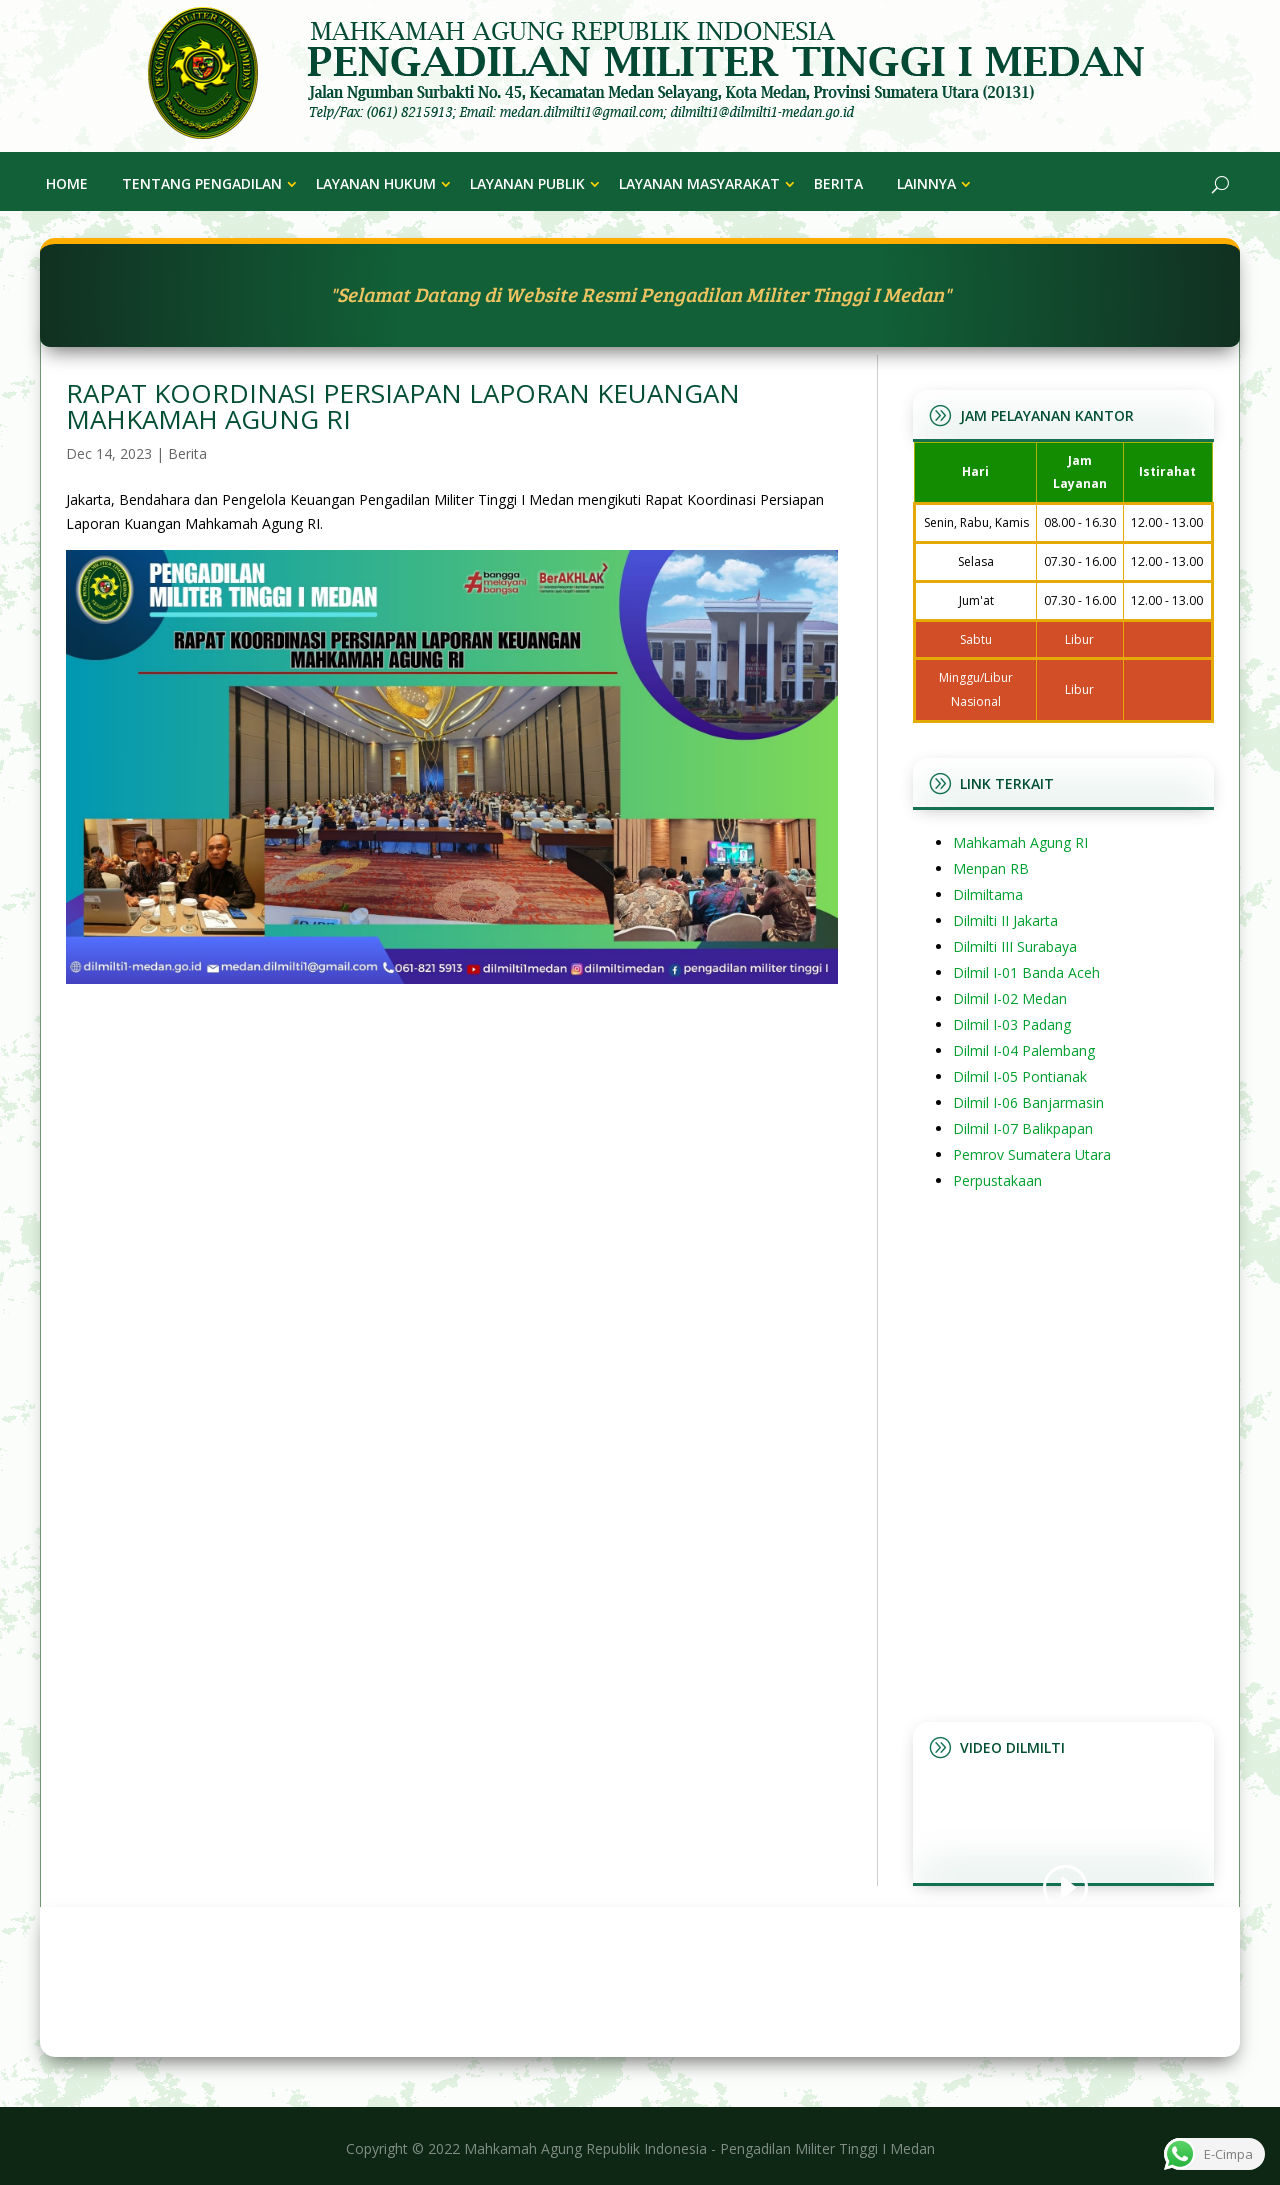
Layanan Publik (527, 183)
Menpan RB (991, 868)
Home (67, 183)
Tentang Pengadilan (202, 183)
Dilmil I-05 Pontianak (1020, 1076)
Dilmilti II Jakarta (1005, 920)
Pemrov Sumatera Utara (1032, 1154)
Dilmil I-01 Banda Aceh (1026, 972)
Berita (838, 183)
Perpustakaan (997, 1180)
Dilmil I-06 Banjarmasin (1028, 1102)
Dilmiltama (988, 894)
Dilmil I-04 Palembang (1024, 1050)
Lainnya (926, 183)
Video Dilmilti (1012, 1747)
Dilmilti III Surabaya (1015, 946)
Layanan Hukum (376, 183)
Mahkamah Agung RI (1020, 842)
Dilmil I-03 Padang (1012, 1024)
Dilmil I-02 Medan (1010, 998)
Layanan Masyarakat (699, 183)
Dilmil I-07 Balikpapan (1023, 1128)
